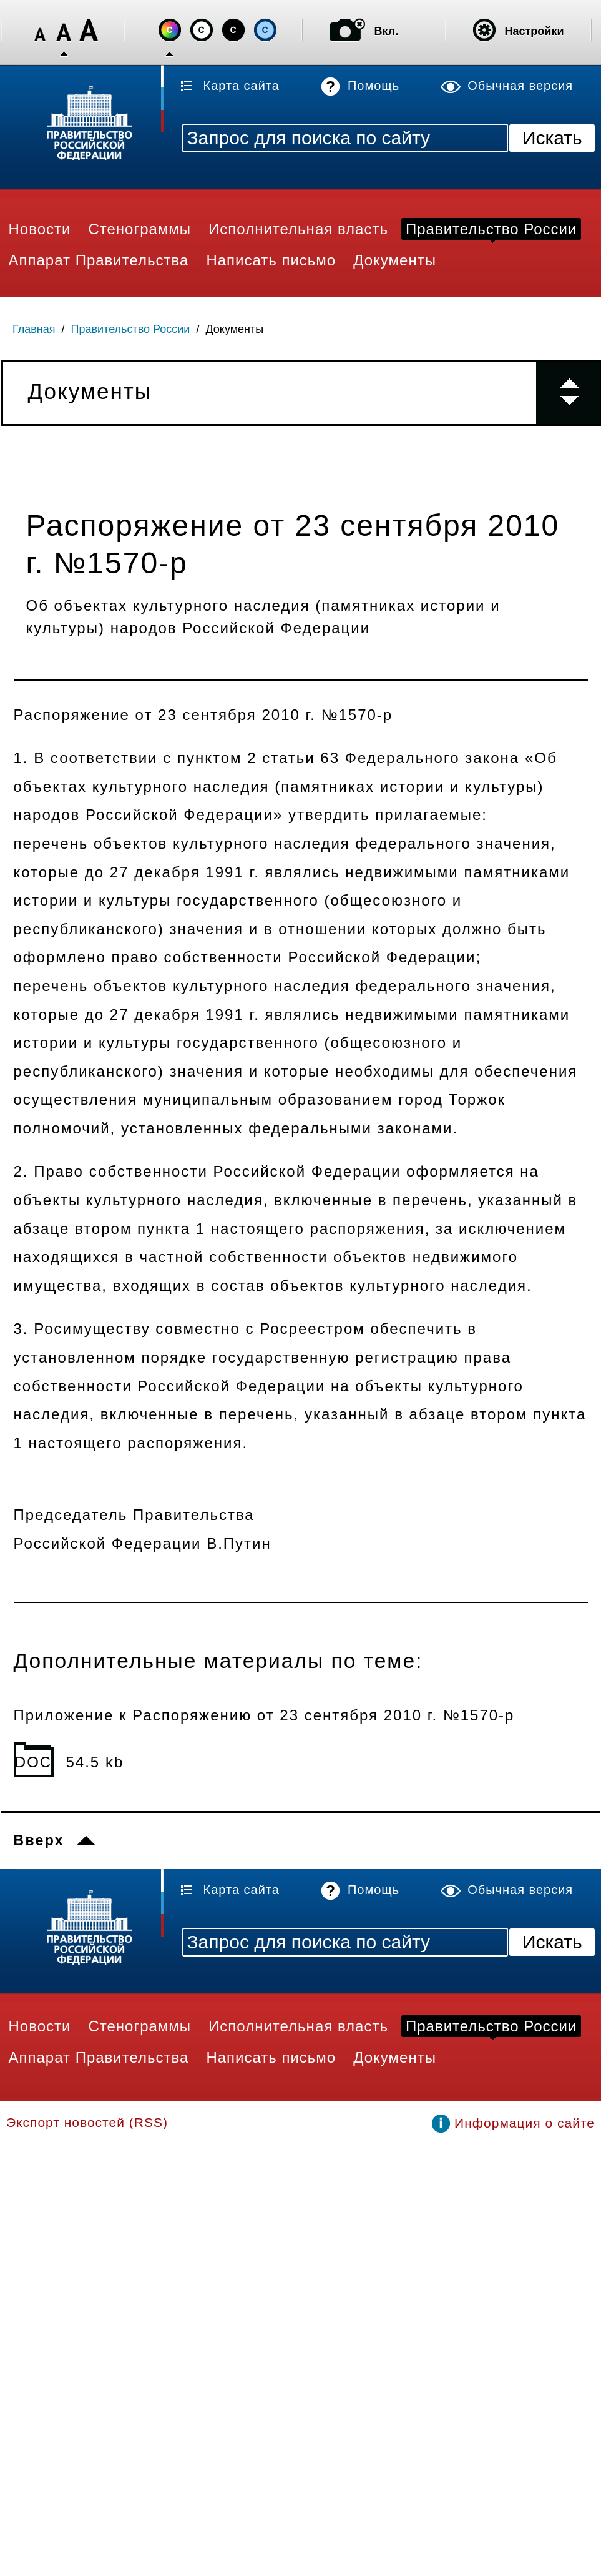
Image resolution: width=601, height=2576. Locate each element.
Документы (234, 329)
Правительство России (130, 329)
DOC (33, 1762)
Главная (34, 329)
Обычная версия (520, 85)
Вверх (39, 1840)
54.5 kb (95, 1762)
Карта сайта (241, 85)
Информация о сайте (524, 2123)
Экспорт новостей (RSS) (87, 2122)
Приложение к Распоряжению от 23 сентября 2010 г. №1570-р (264, 1715)
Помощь (373, 85)
